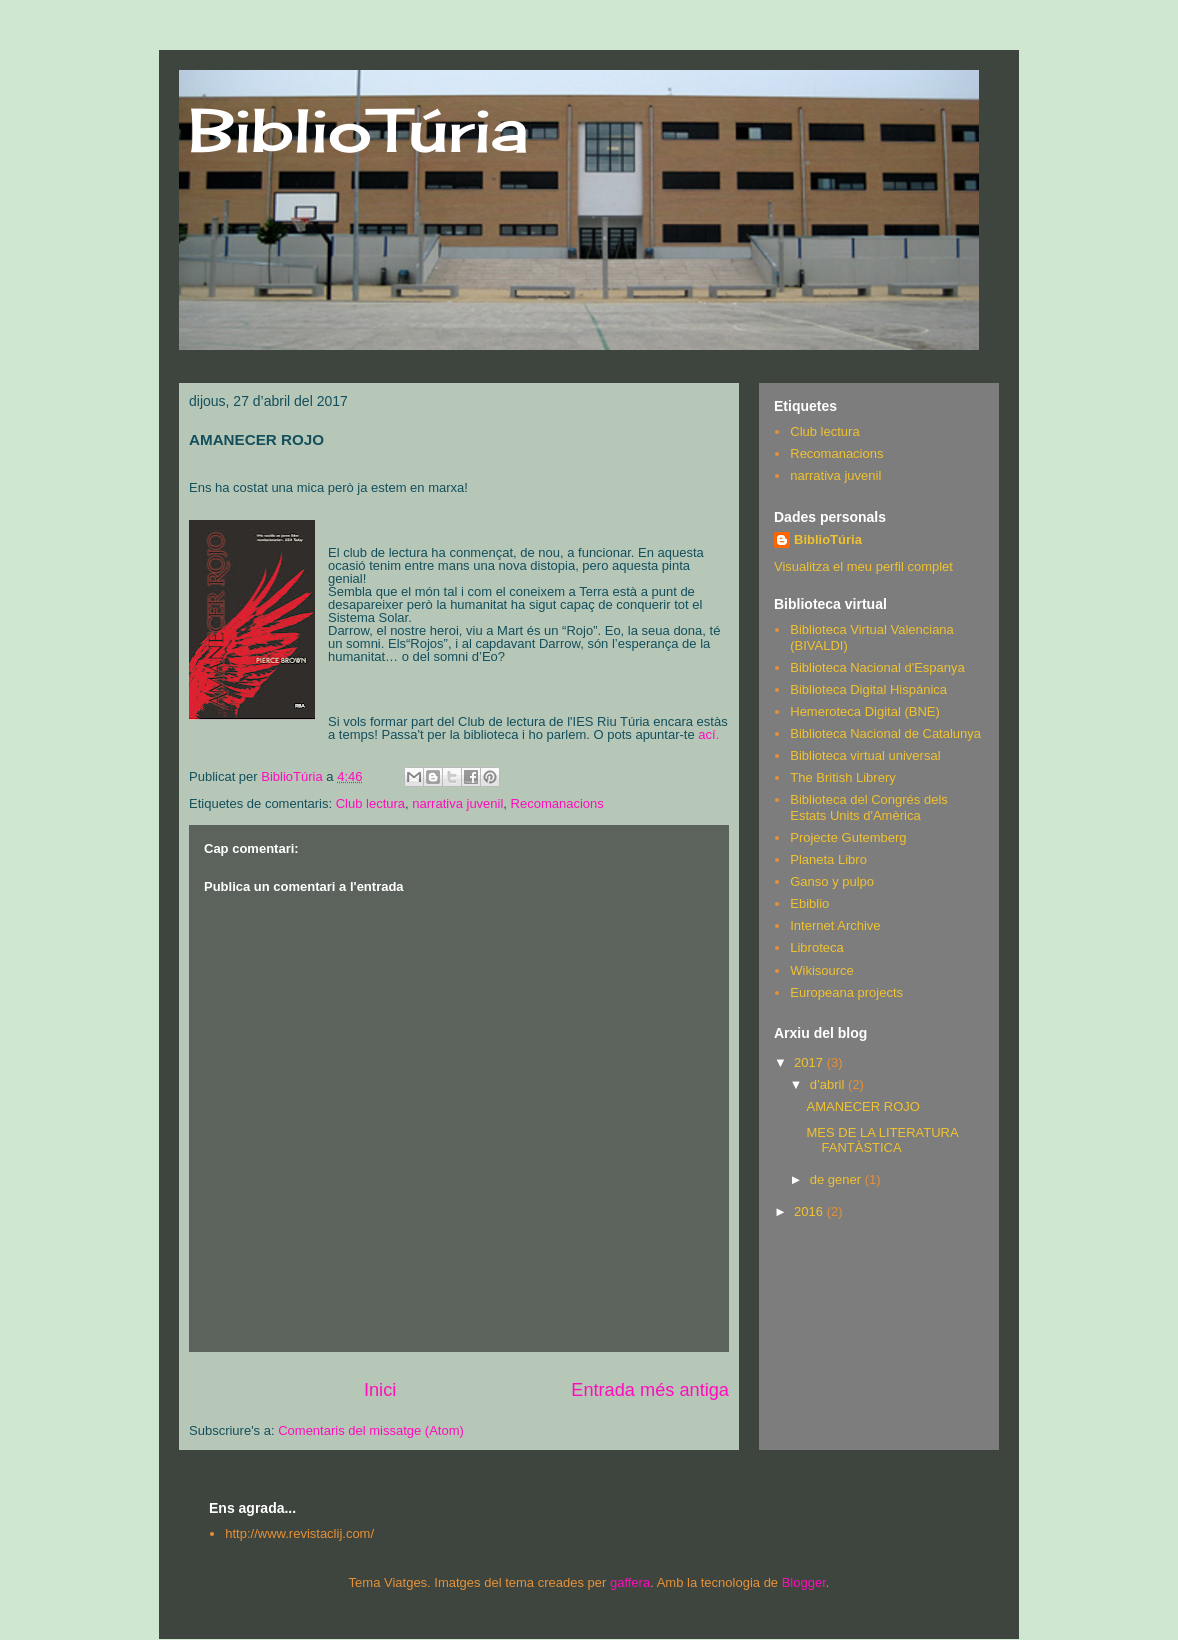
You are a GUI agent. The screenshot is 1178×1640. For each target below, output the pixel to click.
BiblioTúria (358, 129)
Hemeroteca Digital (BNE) (865, 711)
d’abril (829, 1084)
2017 (810, 1062)
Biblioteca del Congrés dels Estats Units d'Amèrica (869, 807)
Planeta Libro (828, 859)
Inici (380, 1390)
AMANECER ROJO (862, 1106)
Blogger (804, 1582)
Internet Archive (835, 925)
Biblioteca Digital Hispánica (868, 689)
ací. (708, 734)
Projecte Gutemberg (848, 837)
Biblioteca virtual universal (865, 755)
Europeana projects (846, 992)
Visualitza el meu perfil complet (863, 566)
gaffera (630, 1582)
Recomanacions (557, 803)
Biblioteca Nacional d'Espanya (877, 667)
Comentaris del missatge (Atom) (371, 1430)
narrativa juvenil (457, 803)
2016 (810, 1211)
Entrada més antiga (650, 1390)
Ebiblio (809, 903)
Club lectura (370, 803)
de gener (837, 1179)
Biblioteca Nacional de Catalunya (885, 733)
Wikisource (822, 970)
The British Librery (842, 777)
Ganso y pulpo (832, 881)
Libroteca (816, 947)
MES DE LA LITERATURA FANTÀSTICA (881, 1140)
